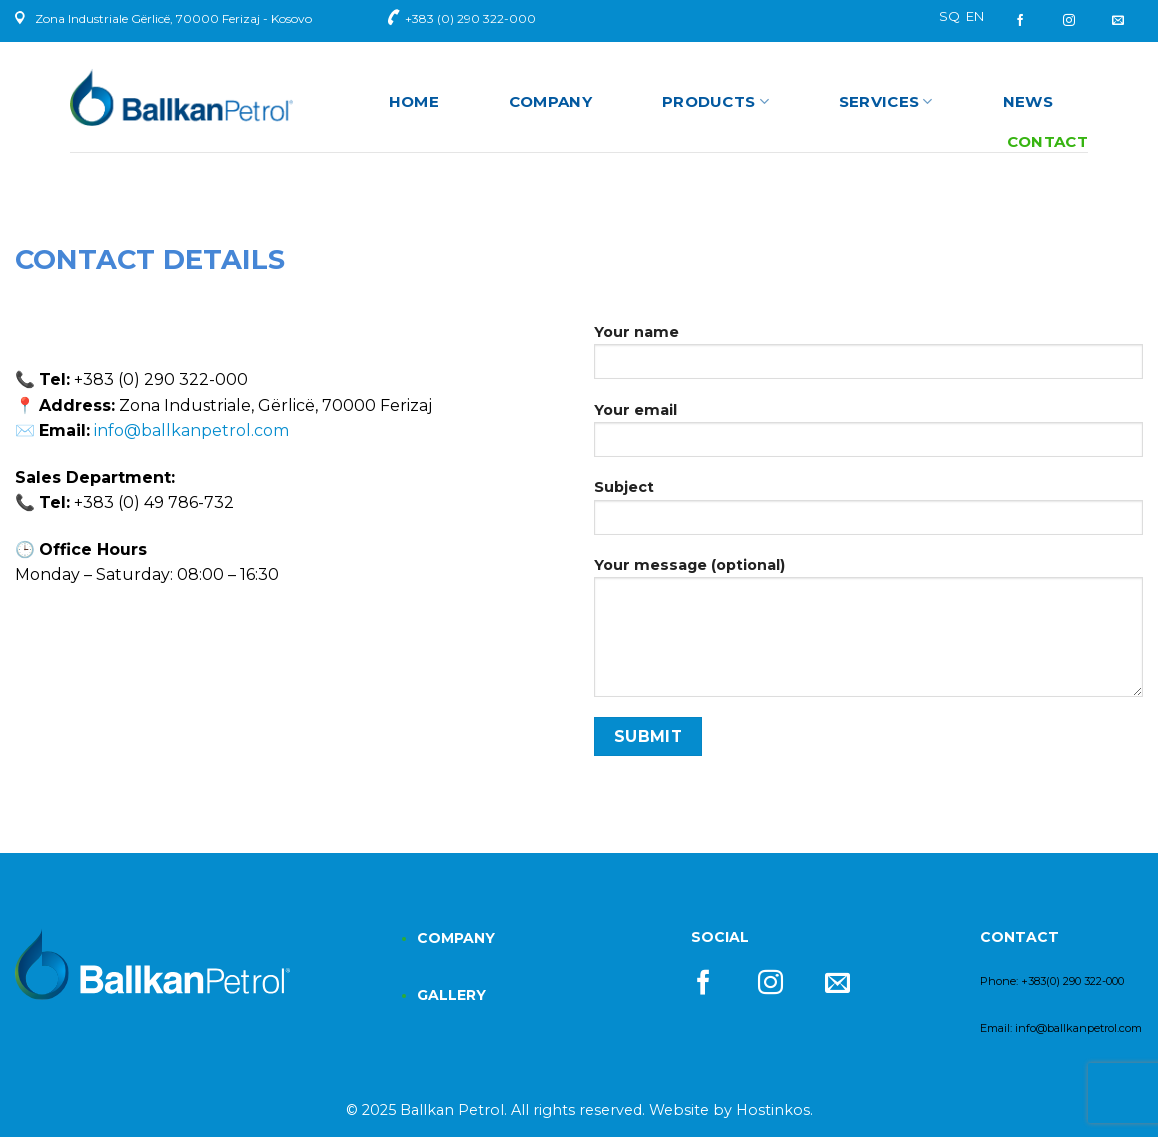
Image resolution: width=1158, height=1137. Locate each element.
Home (414, 101)
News (1028, 101)
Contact (1047, 141)
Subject (868, 513)
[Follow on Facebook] (1027, 21)
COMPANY (456, 938)
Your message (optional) (868, 633)
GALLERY (451, 995)
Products (715, 102)
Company (550, 101)
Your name (868, 358)
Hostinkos (773, 1110)
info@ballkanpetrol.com (191, 430)
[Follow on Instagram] (1069, 21)
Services (886, 102)
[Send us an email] (1118, 21)
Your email (868, 436)
